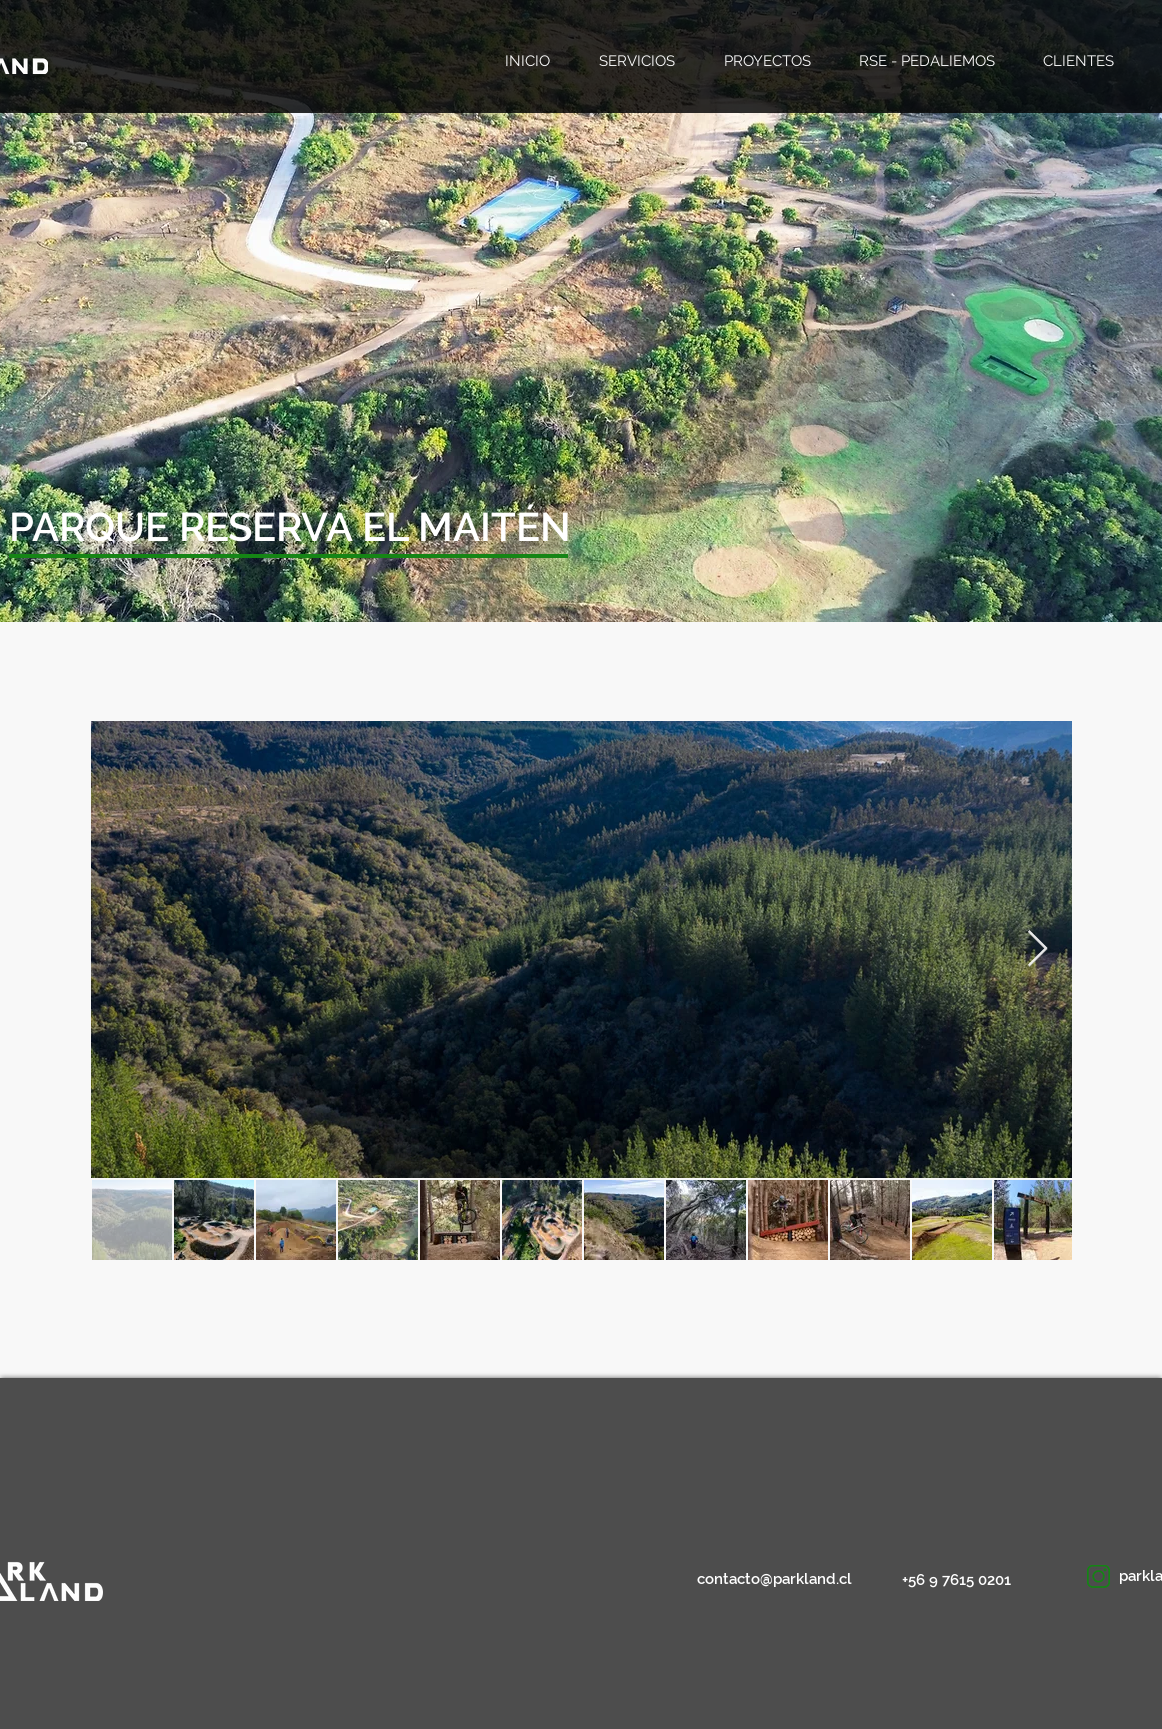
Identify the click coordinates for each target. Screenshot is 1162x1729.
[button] (209, 526)
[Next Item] (1037, 949)
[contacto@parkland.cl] (775, 1579)
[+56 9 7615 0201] (959, 1580)
